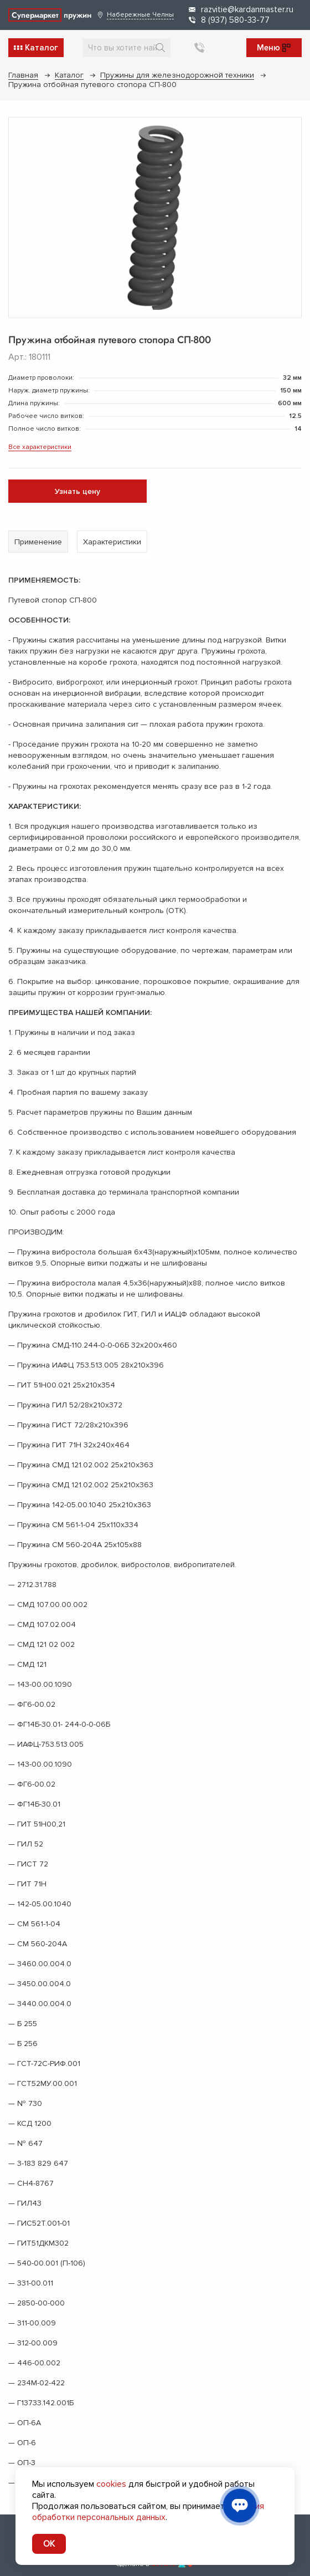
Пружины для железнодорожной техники (177, 75)
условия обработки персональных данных (148, 2512)
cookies (111, 2484)
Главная (23, 75)
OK (49, 2543)
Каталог (69, 75)
